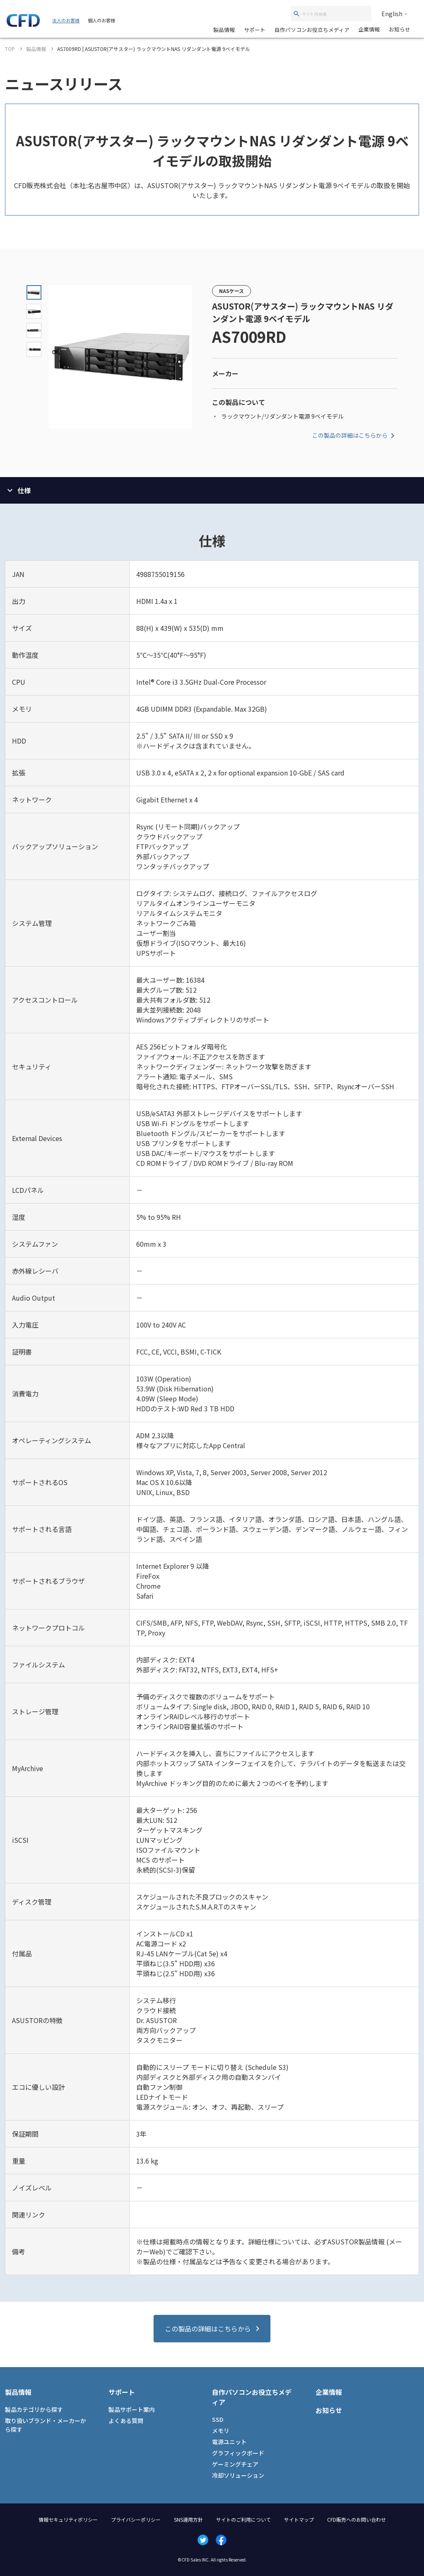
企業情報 (369, 29)
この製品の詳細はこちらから (355, 436)
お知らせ (399, 29)
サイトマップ (299, 2519)
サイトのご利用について (243, 2519)
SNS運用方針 (188, 2519)
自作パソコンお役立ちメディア (312, 30)
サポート (254, 30)
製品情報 (224, 30)
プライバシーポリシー (136, 2519)
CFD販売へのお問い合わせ (356, 2519)
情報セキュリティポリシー (68, 2519)
